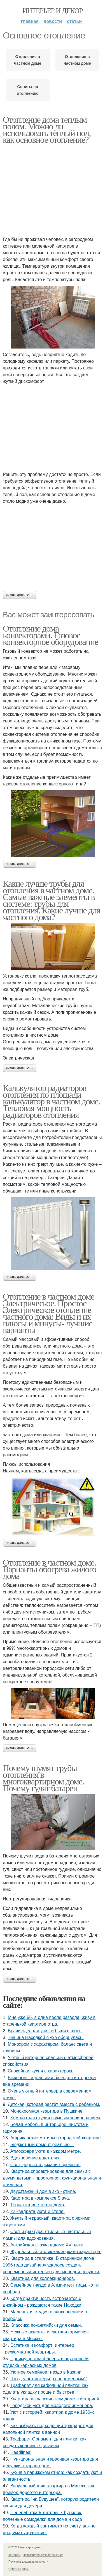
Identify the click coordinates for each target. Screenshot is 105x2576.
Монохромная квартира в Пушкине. (47, 2111)
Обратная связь (18, 2568)
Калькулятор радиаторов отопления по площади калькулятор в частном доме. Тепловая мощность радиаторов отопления (51, 1101)
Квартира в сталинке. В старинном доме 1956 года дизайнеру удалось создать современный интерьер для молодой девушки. (51, 2265)
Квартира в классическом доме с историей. (55, 2398)
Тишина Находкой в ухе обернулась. (46, 2037)
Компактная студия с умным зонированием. (55, 2117)
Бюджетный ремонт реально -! (42, 2144)
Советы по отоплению (27, 90)
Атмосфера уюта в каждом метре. (45, 2151)
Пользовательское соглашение (43, 2554)
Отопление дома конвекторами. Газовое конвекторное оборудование (50, 635)
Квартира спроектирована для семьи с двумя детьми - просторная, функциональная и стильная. (52, 2178)
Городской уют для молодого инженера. (51, 2405)
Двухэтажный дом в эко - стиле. (43, 2191)
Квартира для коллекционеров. (42, 2278)
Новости (53, 21)
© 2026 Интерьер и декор (24, 2547)
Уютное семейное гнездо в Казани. (46, 2372)
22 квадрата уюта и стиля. (37, 2211)
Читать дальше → (19, 595)
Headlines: (21, 2452)
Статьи (74, 21)
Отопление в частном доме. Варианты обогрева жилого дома (49, 1569)
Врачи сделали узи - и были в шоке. (45, 2030)
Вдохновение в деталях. (35, 2158)
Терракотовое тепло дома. (38, 2204)
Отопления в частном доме (77, 60)
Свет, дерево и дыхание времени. (45, 2164)
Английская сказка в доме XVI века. (47, 2245)
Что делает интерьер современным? (48, 2378)
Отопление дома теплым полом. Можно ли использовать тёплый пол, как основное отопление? (47, 130)
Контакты (14, 2554)
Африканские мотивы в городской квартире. (56, 2137)
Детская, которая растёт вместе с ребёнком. (54, 2104)
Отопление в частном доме (27, 60)
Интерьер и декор (52, 11)
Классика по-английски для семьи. (46, 2325)
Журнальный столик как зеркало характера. (56, 2251)
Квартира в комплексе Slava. (40, 2198)
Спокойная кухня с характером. (40, 2071)
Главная (30, 21)
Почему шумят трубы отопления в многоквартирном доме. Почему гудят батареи (43, 1778)
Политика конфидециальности (28, 2561)
